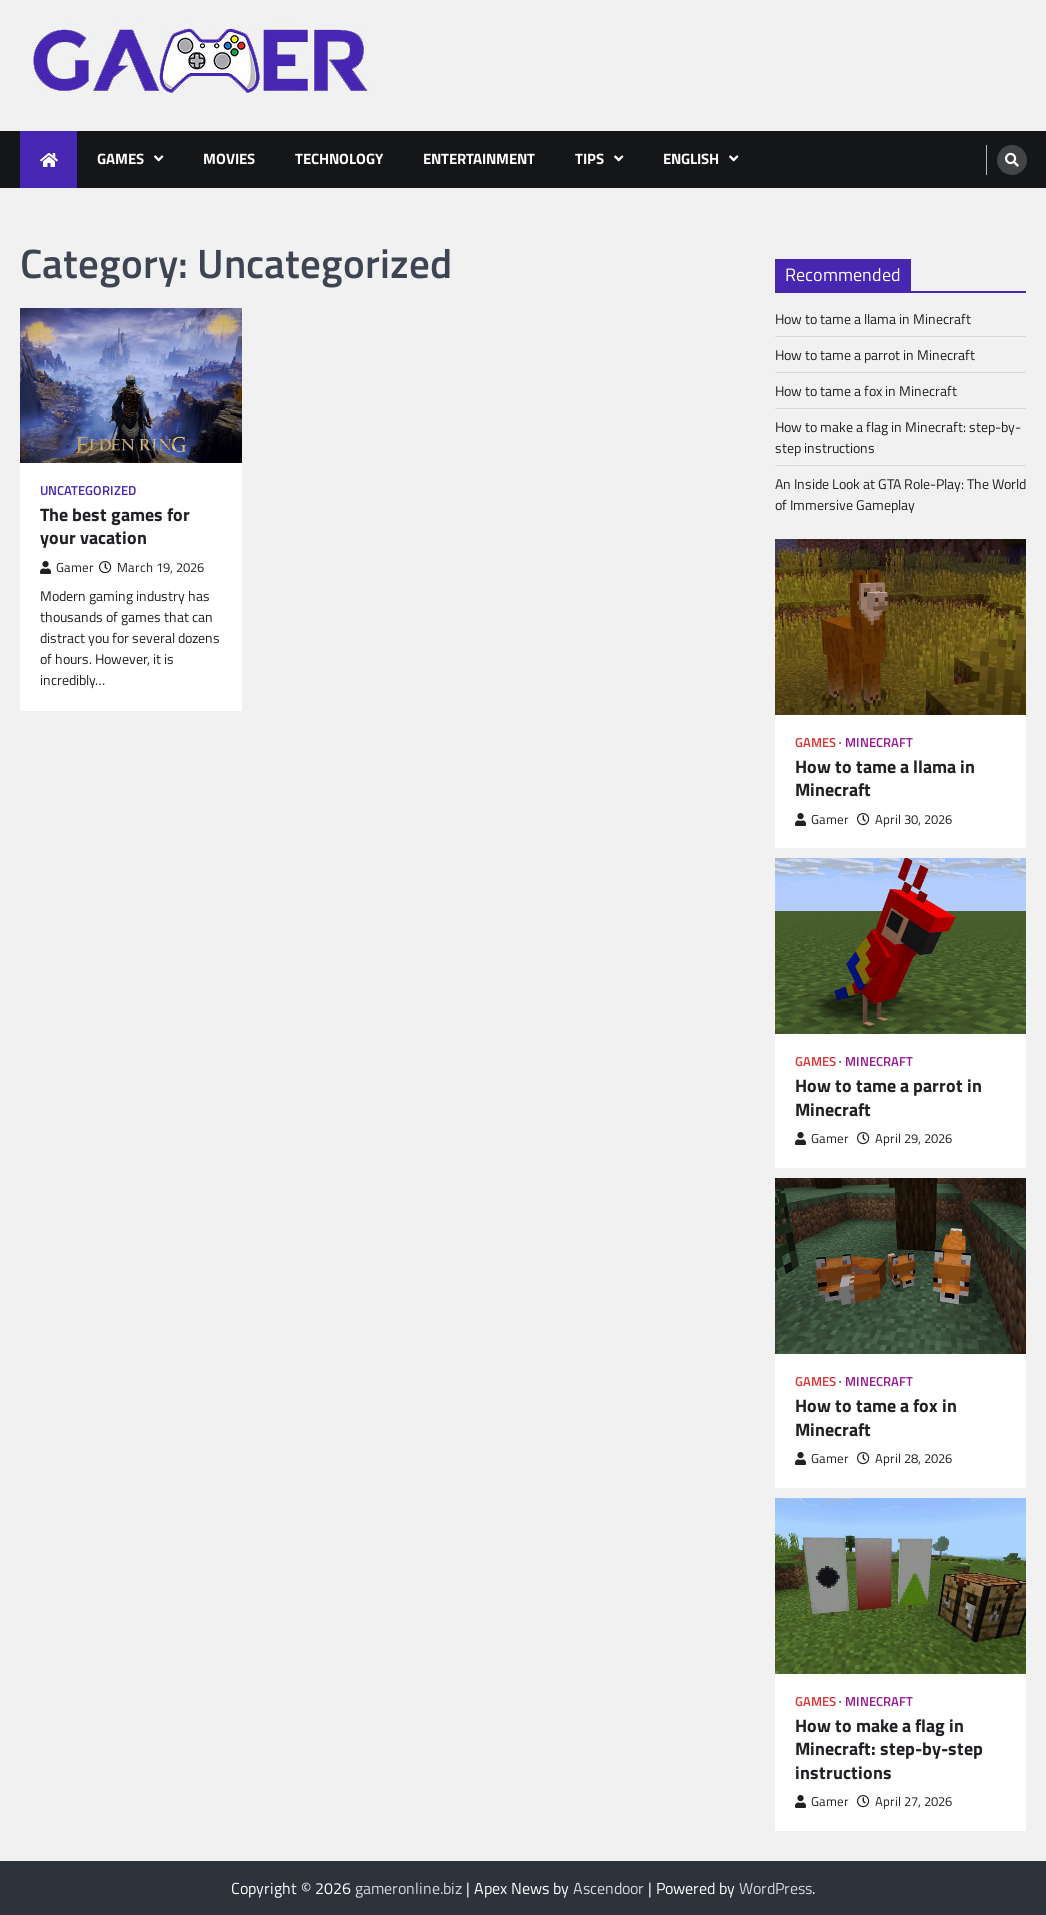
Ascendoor (608, 1888)
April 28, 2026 (904, 1458)
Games (120, 158)
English (691, 158)
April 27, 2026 (904, 1801)
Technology (339, 158)
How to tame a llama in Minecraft (873, 318)
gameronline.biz (408, 1888)
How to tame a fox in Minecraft (866, 390)
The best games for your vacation (115, 526)
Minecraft (879, 742)
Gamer (67, 567)
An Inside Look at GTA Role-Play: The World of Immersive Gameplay (900, 494)
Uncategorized (88, 490)
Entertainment (479, 158)
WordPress (775, 1888)
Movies (229, 158)
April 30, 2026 (904, 819)
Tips (589, 158)
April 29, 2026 (904, 1138)
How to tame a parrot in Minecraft (875, 354)
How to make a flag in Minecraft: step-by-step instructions (889, 1749)
